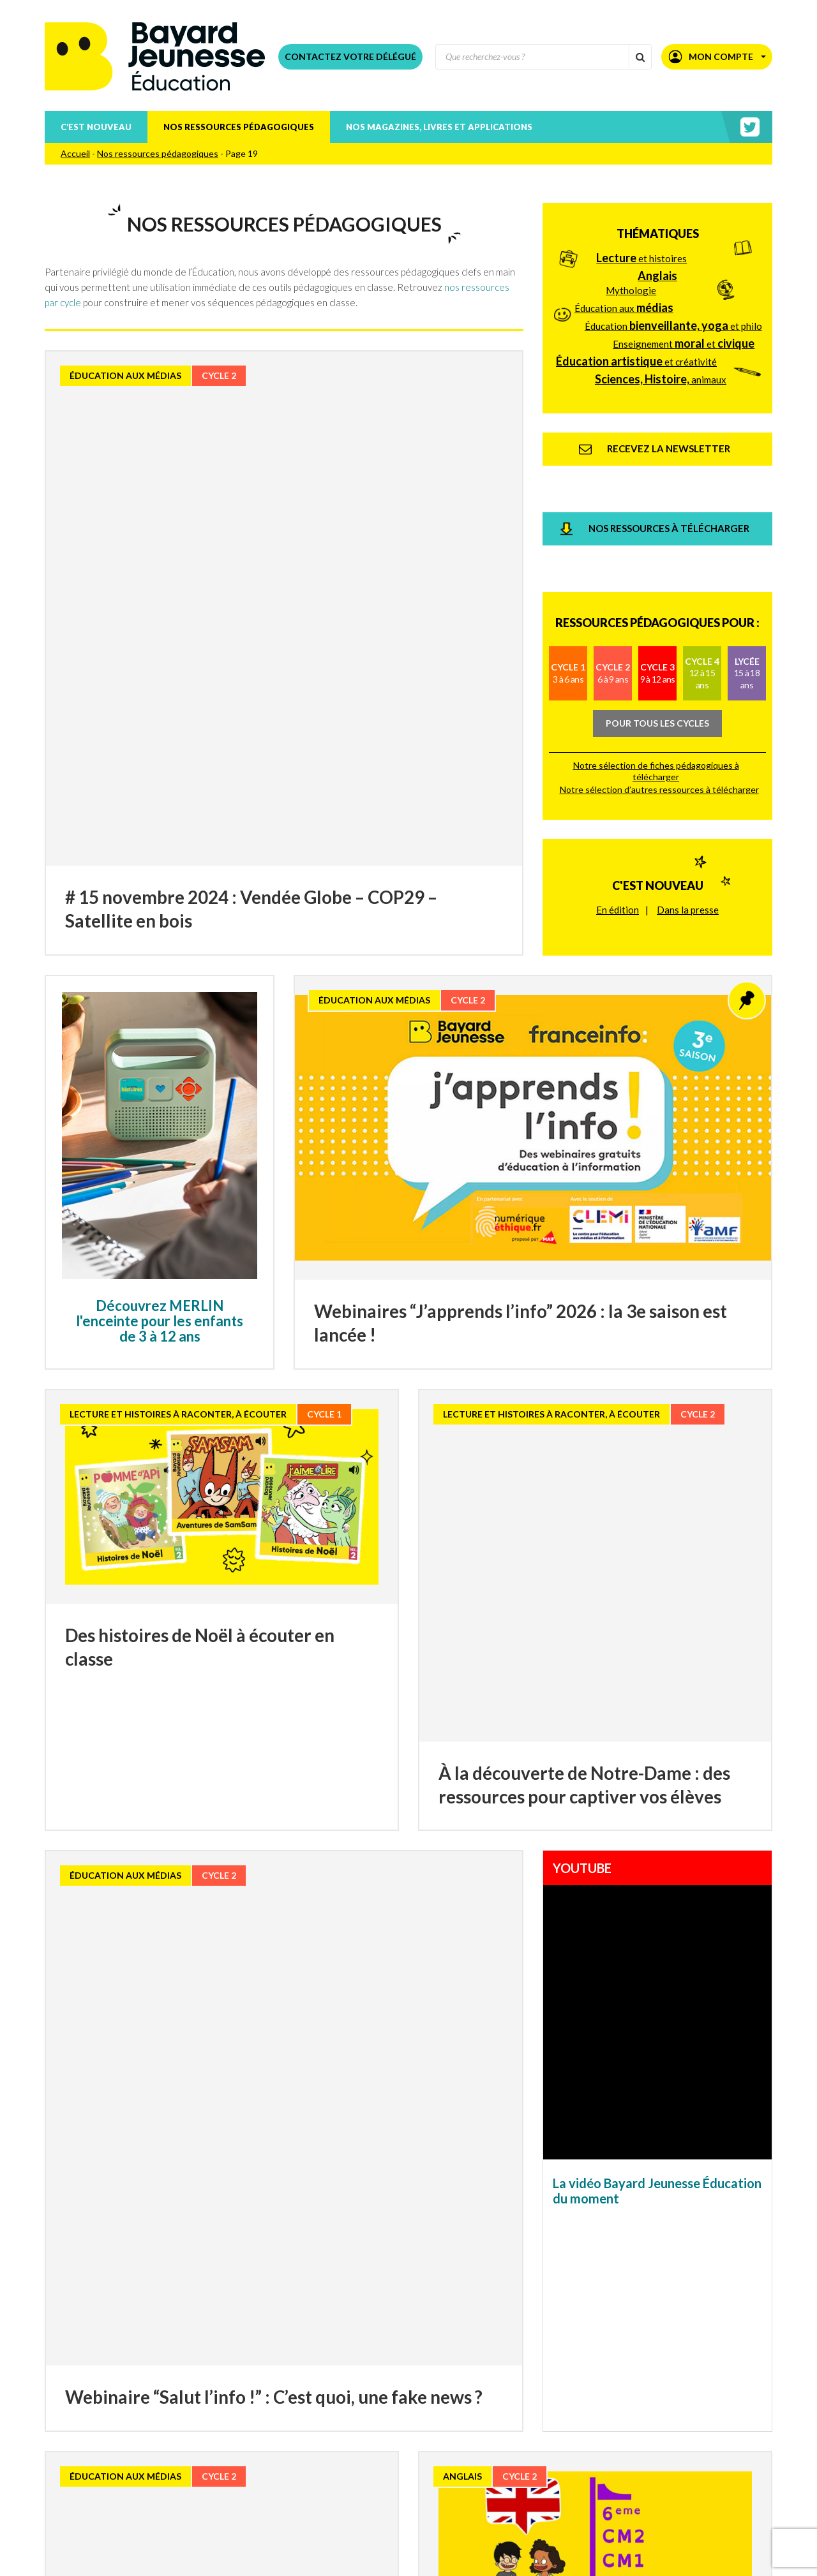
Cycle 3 (657, 577)
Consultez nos (210, 2431)
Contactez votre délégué (350, 56)
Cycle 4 (702, 578)
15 (234, 2320)
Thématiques (658, 220)
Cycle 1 (568, 577)
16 (259, 2320)
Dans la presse (688, 787)
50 (543, 2320)
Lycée (746, 578)
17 (284, 2320)
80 (618, 2320)
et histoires (641, 244)
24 (458, 2320)
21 (383, 2320)
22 (408, 2320)
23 (433, 2320)
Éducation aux (623, 294)
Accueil (75, 153)
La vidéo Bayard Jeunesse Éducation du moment (657, 1915)
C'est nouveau (657, 763)
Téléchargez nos (228, 2465)
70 (593, 2320)
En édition (617, 787)
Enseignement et (683, 330)
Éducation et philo (673, 312)
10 (199, 2320)
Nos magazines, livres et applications (439, 127)
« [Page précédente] (164, 2319)
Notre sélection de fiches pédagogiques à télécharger (656, 676)
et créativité (636, 348)
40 (518, 2320)
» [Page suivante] (653, 2319)
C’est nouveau (96, 127)
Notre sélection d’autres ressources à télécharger (659, 694)
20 (358, 2320)
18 (309, 2320)
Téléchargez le (218, 2448)
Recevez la (186, 2414)
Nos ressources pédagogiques (238, 127)
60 (568, 2320)
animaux (660, 366)
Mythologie (631, 277)
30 (493, 2320)
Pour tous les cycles (657, 628)
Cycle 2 (613, 577)
